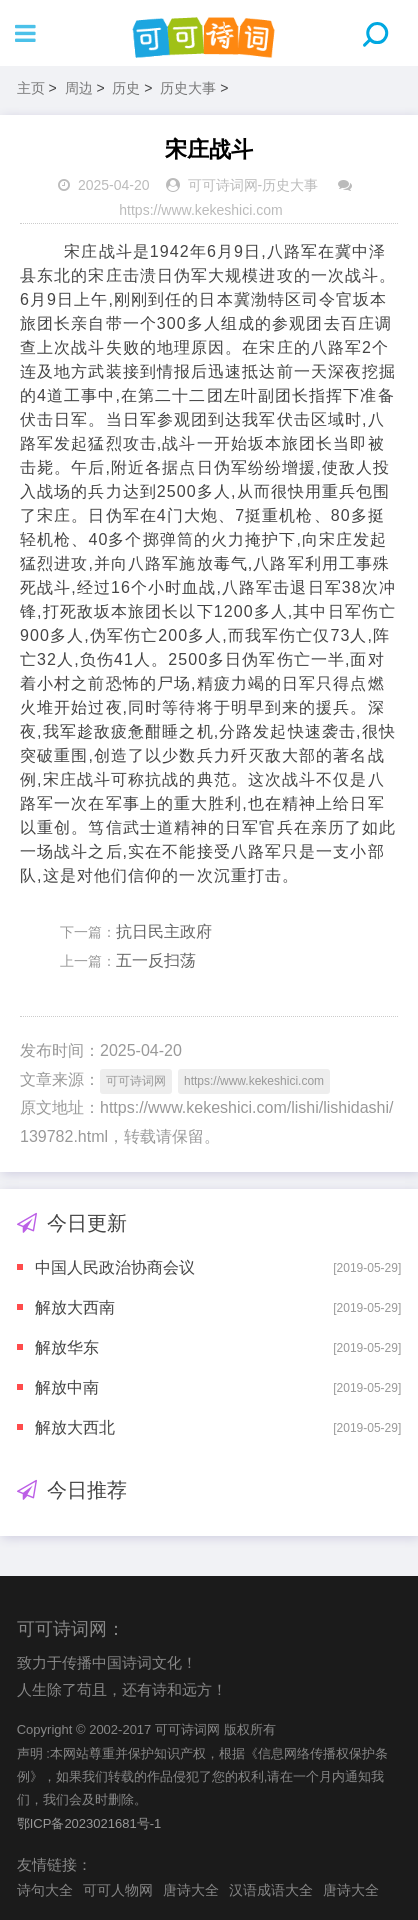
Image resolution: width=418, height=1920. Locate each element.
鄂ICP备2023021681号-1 (89, 1823)
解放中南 (67, 1387)
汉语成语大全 (271, 1890)
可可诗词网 (223, 185)
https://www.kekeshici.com (200, 210)
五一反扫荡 (156, 960)
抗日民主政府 (164, 931)
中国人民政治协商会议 (115, 1267)
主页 (31, 88)
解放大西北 (75, 1427)
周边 (79, 88)
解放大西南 (75, 1307)
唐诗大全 (191, 1890)
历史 (126, 88)
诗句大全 (45, 1890)
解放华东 (67, 1347)
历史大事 (188, 88)
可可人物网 (118, 1890)
